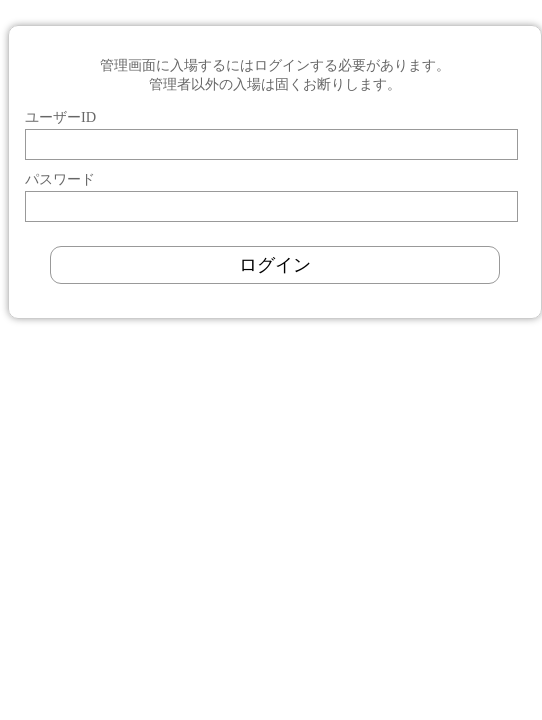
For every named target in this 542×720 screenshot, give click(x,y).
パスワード (60, 179)
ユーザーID (60, 117)
